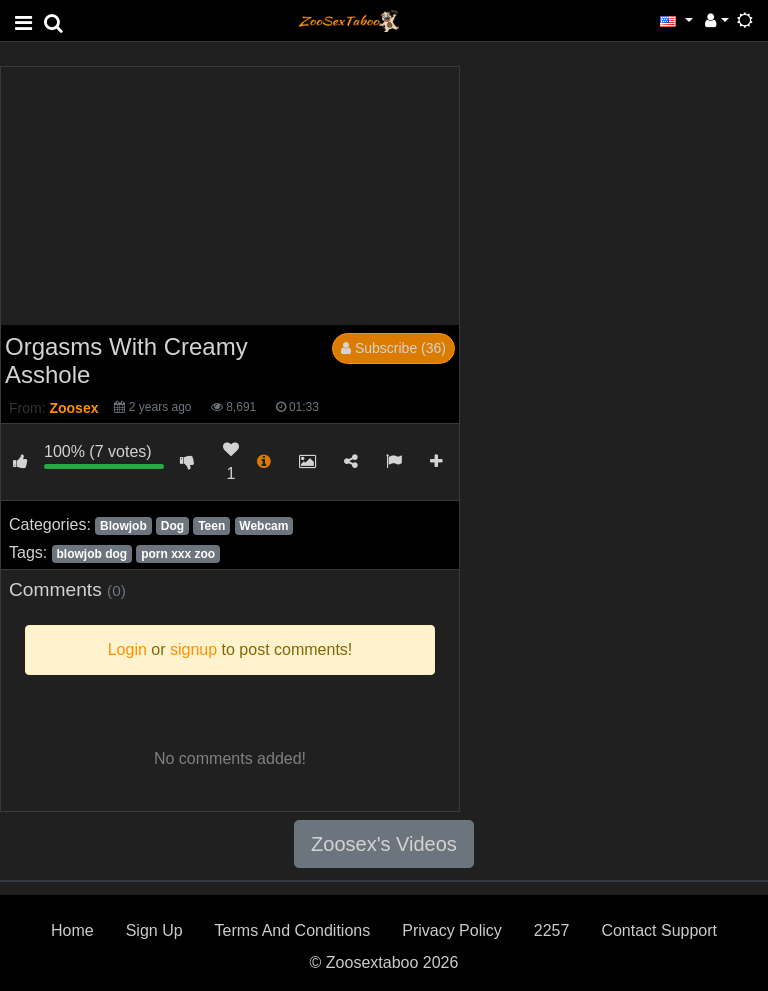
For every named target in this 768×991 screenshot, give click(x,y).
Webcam (263, 526)
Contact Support (659, 930)
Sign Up (154, 930)
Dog (172, 526)
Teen (211, 526)
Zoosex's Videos (384, 844)
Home (72, 930)
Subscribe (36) (393, 348)
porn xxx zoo (178, 554)
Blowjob (123, 526)
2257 (552, 930)
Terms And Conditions (293, 930)
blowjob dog (91, 554)
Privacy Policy (452, 930)
